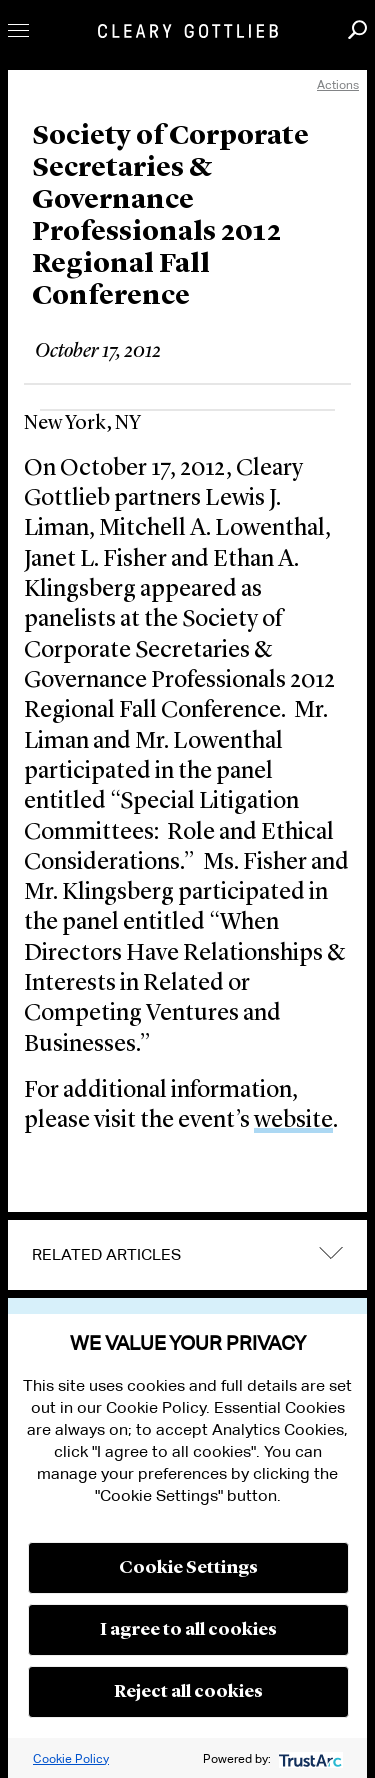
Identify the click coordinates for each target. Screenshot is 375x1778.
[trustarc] (308, 1758)
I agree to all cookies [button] (188, 1630)
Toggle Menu (18, 30)
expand (331, 1252)
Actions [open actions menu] (338, 84)
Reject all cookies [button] (188, 1692)
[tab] (187, 1255)
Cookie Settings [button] (188, 1568)
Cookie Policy (71, 1758)
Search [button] (357, 29)
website (293, 1121)
